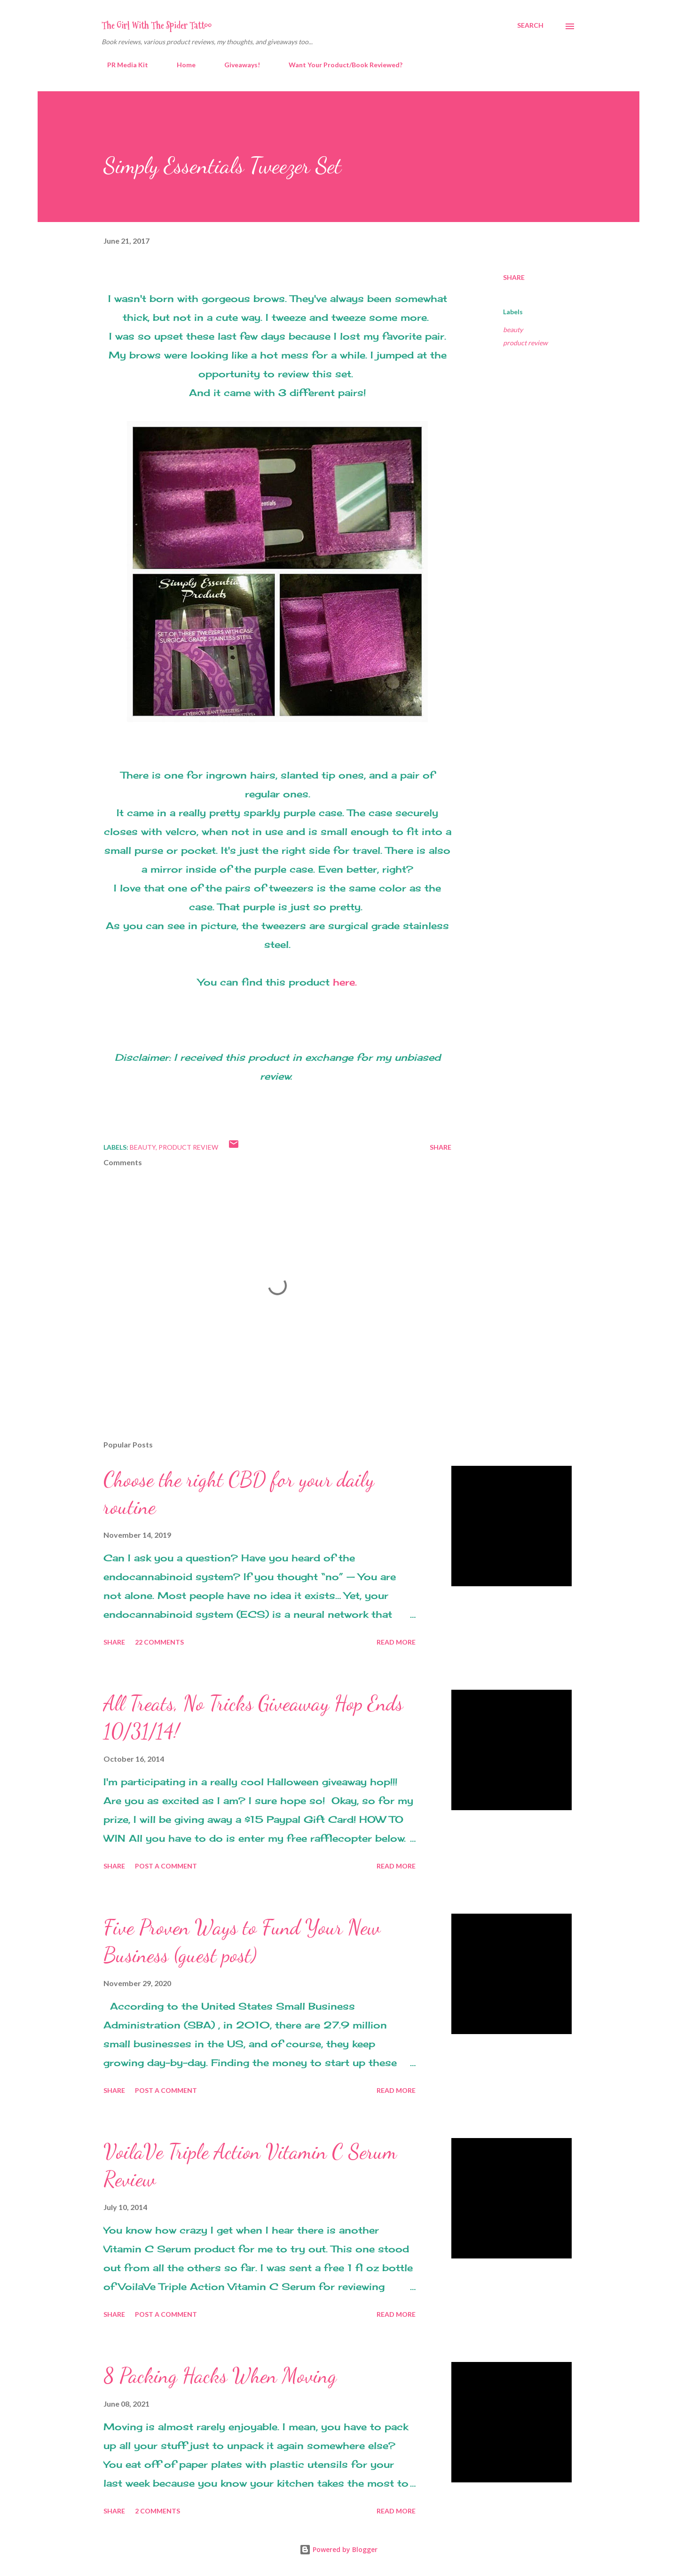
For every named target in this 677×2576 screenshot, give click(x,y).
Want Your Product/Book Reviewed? (340, 65)
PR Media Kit (122, 65)
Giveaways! (236, 65)
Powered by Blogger (338, 2549)
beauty (513, 330)
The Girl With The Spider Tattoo (157, 25)
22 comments (159, 1642)
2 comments (157, 2511)
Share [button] (514, 277)
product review (525, 343)
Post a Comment (166, 1866)
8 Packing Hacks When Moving (220, 2375)
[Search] (530, 25)
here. (345, 982)
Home (180, 65)
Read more (396, 1642)
